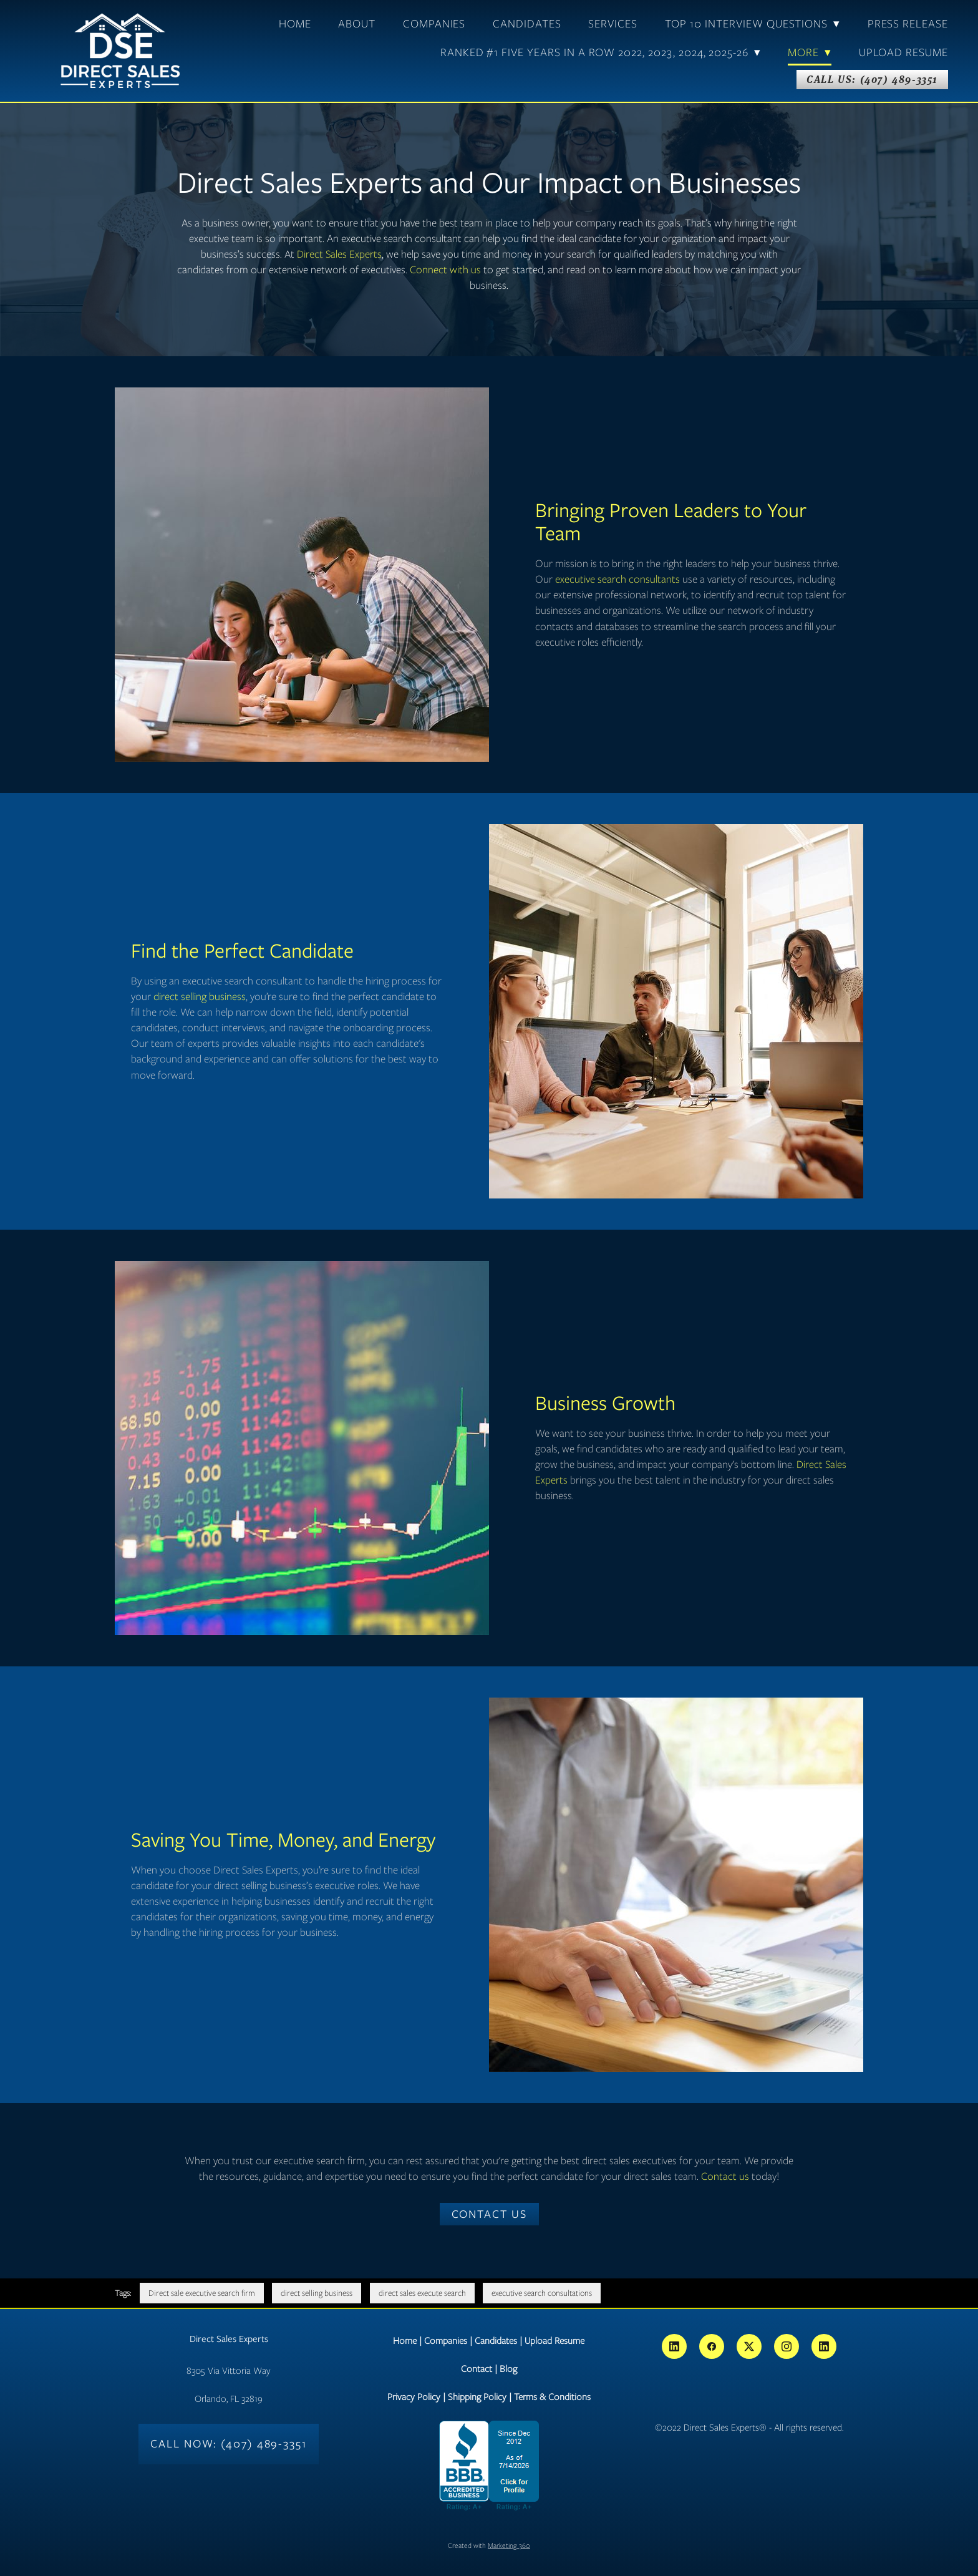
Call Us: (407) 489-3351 (872, 79)
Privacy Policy (413, 2397)
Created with (489, 2545)
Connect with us (445, 269)
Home (295, 24)
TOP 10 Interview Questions (752, 24)
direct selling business (199, 996)
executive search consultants (617, 578)
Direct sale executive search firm (201, 2293)
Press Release (908, 24)
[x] (749, 2346)
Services (612, 24)
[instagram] (786, 2346)
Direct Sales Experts (339, 253)
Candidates (527, 24)
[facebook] (711, 2346)
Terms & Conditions (552, 2397)
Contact (476, 2369)
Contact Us (489, 2214)
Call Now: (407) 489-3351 (228, 2444)
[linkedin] (674, 2346)
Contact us (725, 2176)
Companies (434, 24)
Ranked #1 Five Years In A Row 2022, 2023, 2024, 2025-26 (600, 52)
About (356, 24)
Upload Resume (903, 52)
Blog (508, 2369)
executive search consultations (541, 2293)
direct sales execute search (422, 2293)
